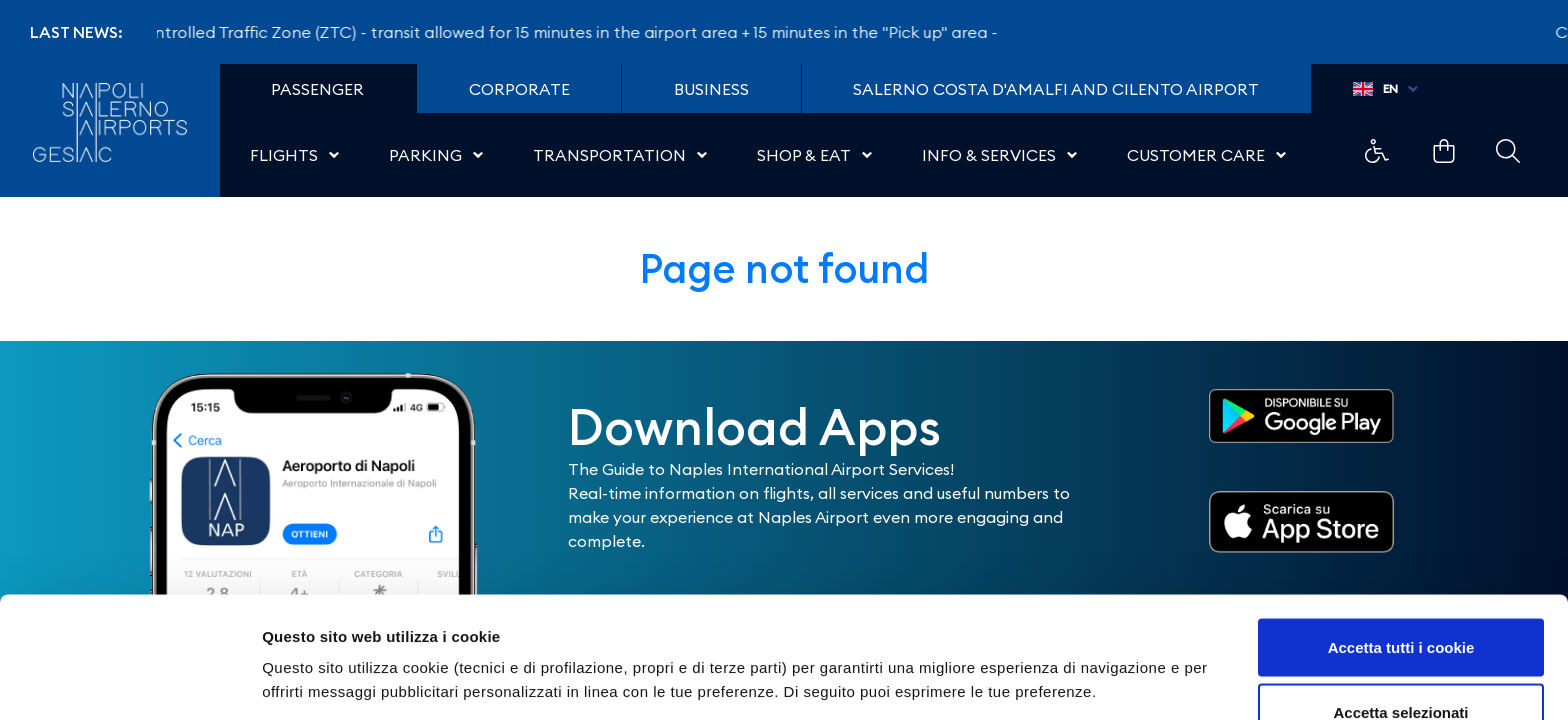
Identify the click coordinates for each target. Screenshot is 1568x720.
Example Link (1377, 151)
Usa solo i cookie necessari (1401, 666)
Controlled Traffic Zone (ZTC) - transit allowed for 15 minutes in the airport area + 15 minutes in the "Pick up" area (569, 32)
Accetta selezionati (1400, 601)
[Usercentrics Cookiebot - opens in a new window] (129, 681)
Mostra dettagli (1052, 644)
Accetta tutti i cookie (1401, 535)
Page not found (784, 268)
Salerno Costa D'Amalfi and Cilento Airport (1056, 89)
